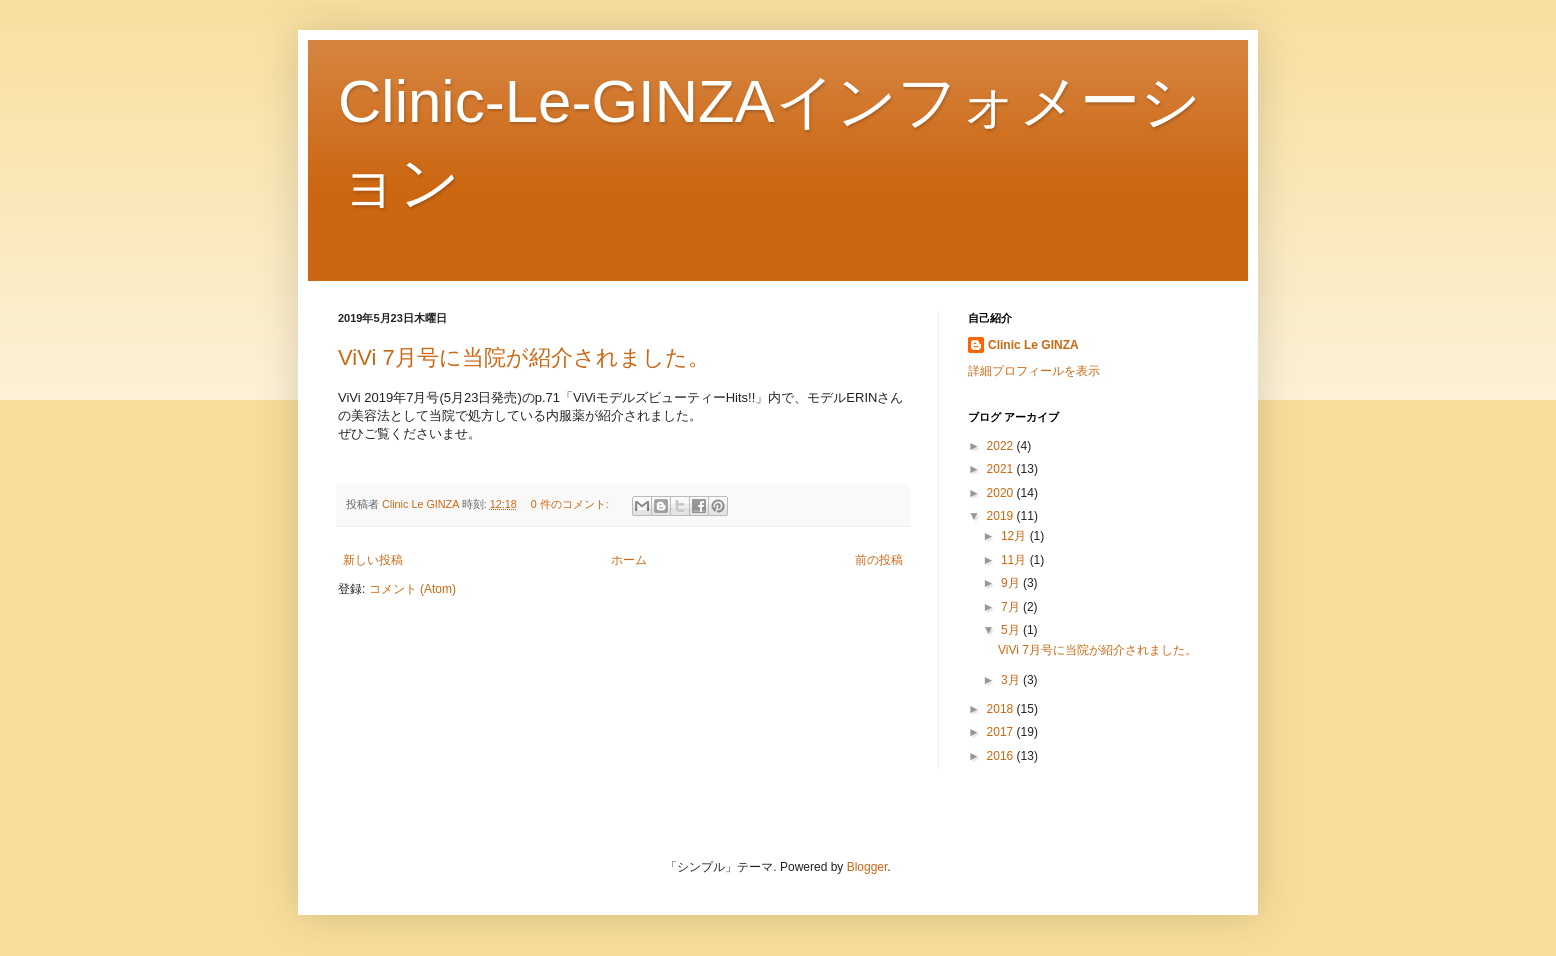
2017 (1002, 732)
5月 (1012, 630)
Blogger (867, 867)
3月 (1012, 680)
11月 (1015, 560)
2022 (1002, 446)
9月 (1012, 583)
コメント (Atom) (412, 589)
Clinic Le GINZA (1033, 345)
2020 (1002, 493)
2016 (1002, 756)
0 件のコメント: (571, 504)
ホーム (629, 560)
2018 (1002, 709)
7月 (1012, 607)
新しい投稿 (373, 560)
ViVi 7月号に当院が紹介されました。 (524, 357)
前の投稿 (879, 560)
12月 (1015, 536)
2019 (1002, 516)
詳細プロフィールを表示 (1034, 371)
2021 (1002, 469)
